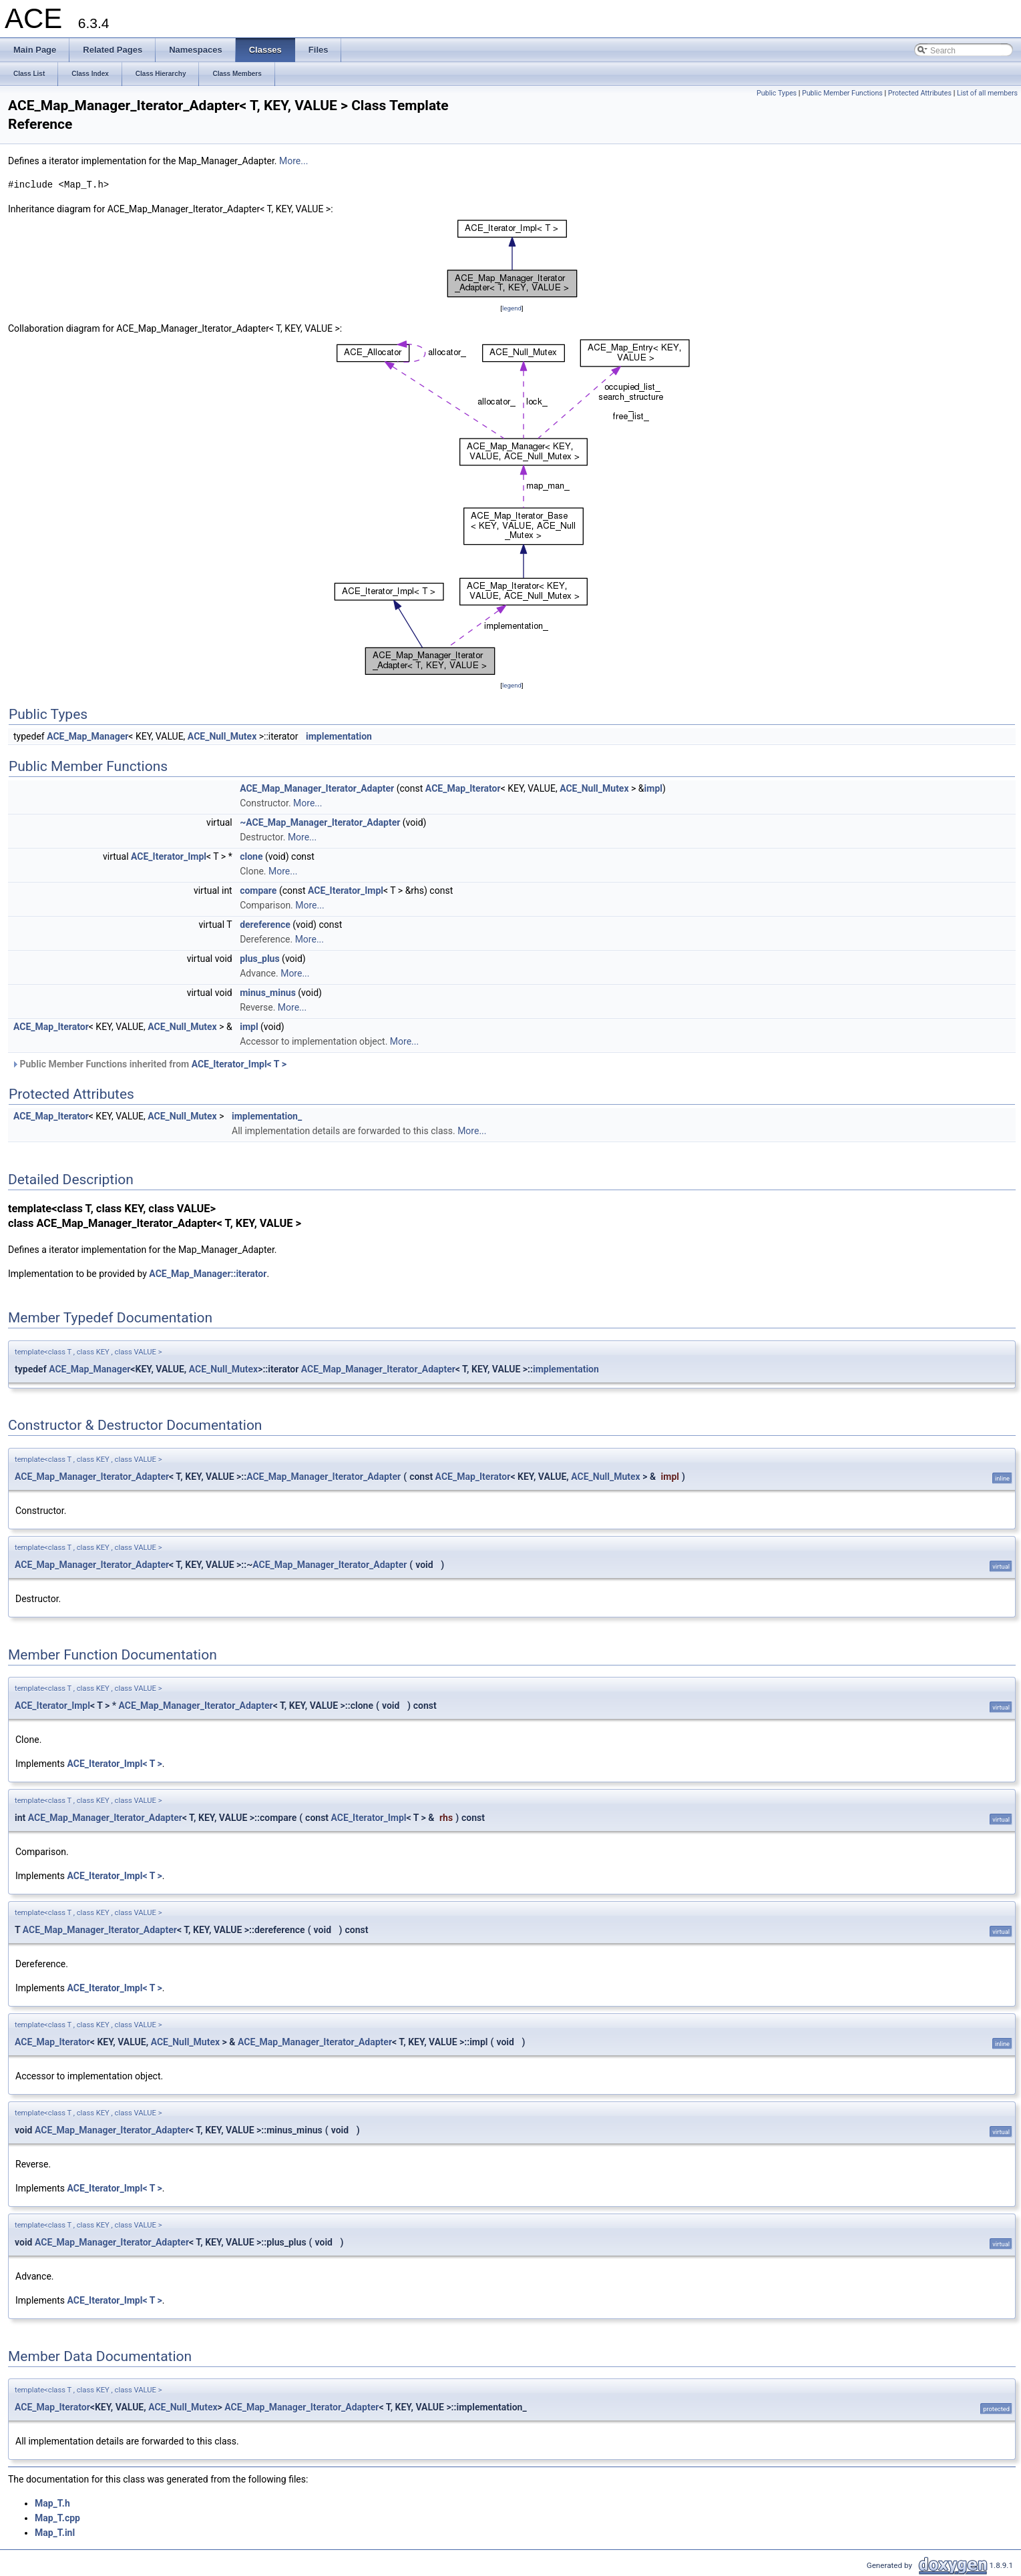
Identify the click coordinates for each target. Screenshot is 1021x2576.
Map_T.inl (55, 2532)
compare (258, 890)
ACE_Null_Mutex (222, 736)
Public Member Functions (842, 93)
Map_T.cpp (57, 2518)
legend (512, 308)
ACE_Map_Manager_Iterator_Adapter (317, 788)
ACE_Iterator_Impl (168, 856)
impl (653, 788)
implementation (339, 736)
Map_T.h (52, 2503)
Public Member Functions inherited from (148, 1064)
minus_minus (268, 992)
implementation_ (267, 1116)
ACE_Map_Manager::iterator (207, 1273)
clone (251, 856)
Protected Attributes (920, 93)
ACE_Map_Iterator (463, 788)
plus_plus (259, 958)
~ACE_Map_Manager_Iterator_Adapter (320, 822)
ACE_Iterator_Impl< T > (239, 1064)
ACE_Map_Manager (87, 736)
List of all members (987, 93)
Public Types (777, 93)
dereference (265, 924)
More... (293, 161)
